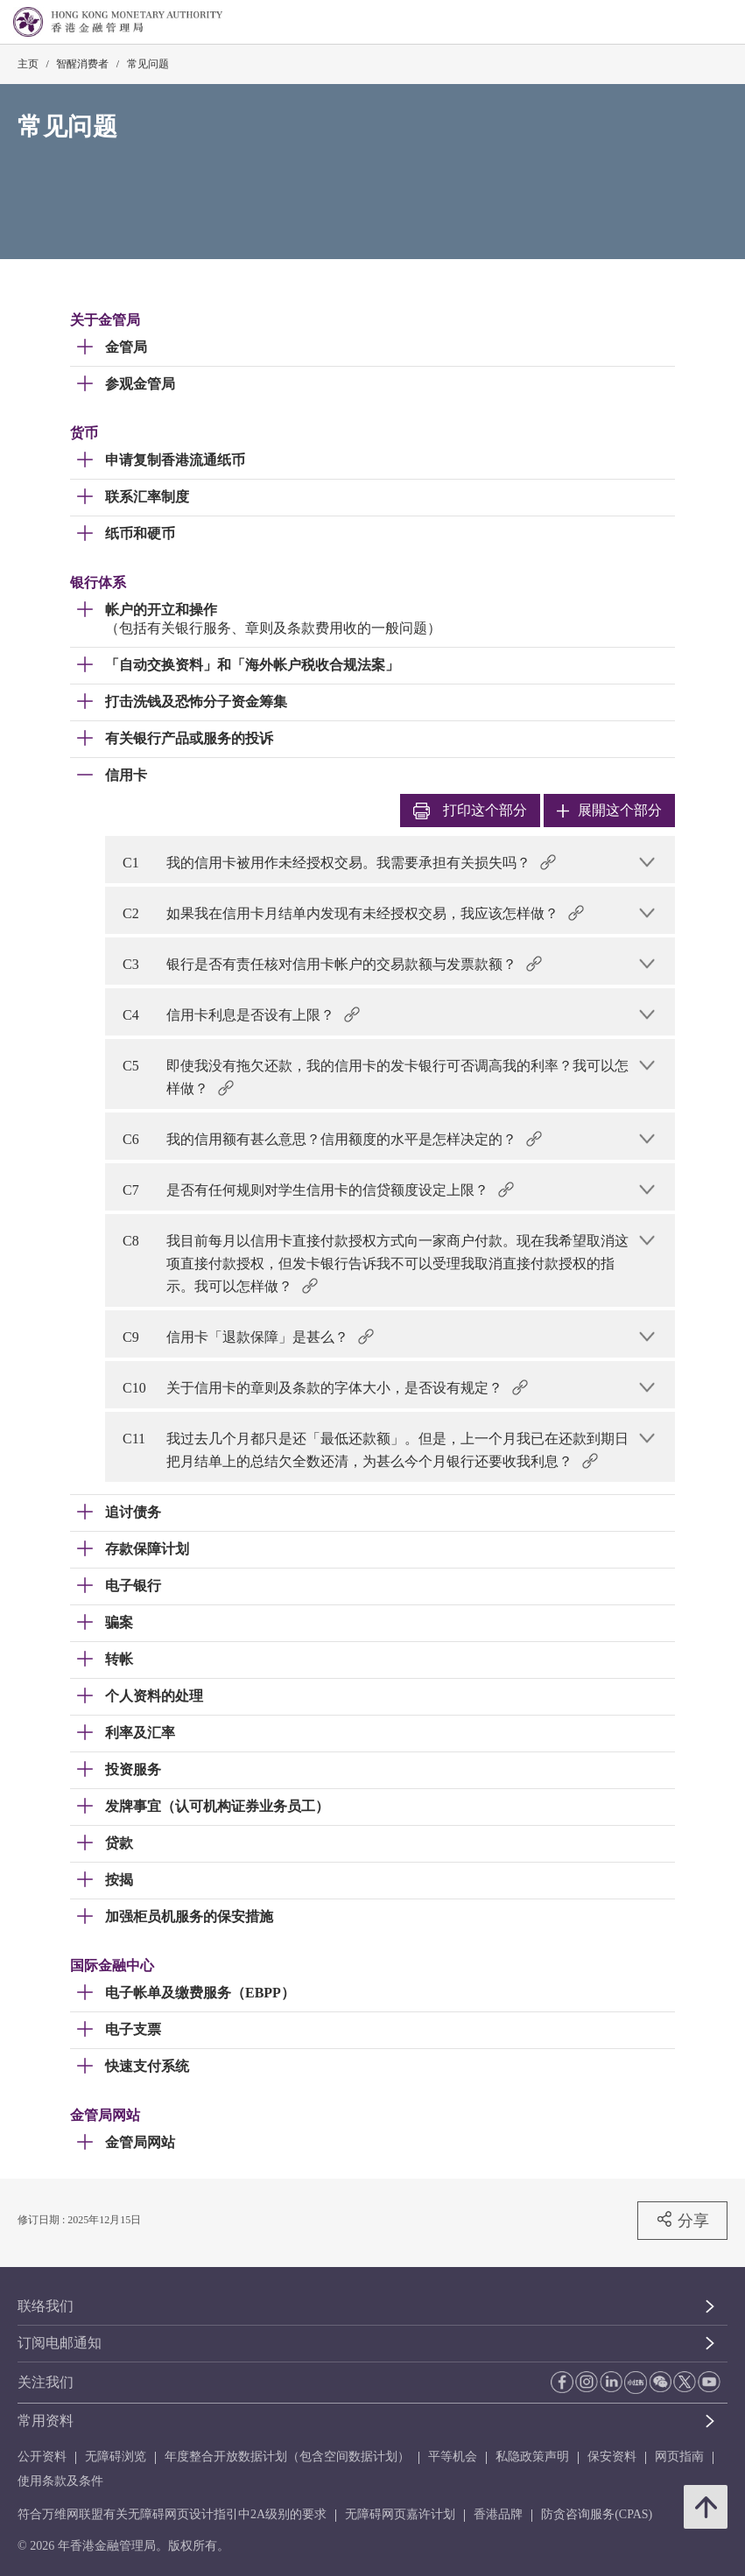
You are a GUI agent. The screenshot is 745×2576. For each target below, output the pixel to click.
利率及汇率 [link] (140, 1732)
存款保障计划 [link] (147, 1548)
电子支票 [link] (133, 2029)
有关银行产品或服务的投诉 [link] (189, 738)
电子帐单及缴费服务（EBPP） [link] (200, 1992)
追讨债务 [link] (133, 1512)
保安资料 (611, 2456)
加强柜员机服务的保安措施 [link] (189, 1916)
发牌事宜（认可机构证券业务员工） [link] (217, 1806)
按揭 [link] (119, 1879)
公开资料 (42, 2456)
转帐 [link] (119, 1659)
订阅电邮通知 (60, 2342)
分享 (682, 2219)
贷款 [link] (119, 1842)
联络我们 (46, 2306)
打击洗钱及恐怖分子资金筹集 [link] (196, 701)
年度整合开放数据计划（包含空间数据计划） (287, 2456)
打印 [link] (470, 811)
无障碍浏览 (115, 2456)
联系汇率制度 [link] (147, 496)
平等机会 (452, 2456)
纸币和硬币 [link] (140, 533)
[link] (687, 22)
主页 (28, 64)
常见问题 (148, 64)
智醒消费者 (82, 64)
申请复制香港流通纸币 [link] (175, 460)
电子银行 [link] (133, 1585)
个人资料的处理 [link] (154, 1695)
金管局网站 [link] (140, 2142)
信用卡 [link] (126, 775)
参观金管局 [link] (140, 383)
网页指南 (679, 2456)
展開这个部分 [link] (609, 810)
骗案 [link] (119, 1622)
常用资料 (46, 2420)
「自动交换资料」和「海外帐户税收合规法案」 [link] (252, 664)
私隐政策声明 (532, 2456)
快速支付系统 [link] (147, 2066)
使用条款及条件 (60, 2481)
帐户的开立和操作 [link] (161, 609)
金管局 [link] (126, 347)
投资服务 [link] (133, 1769)
